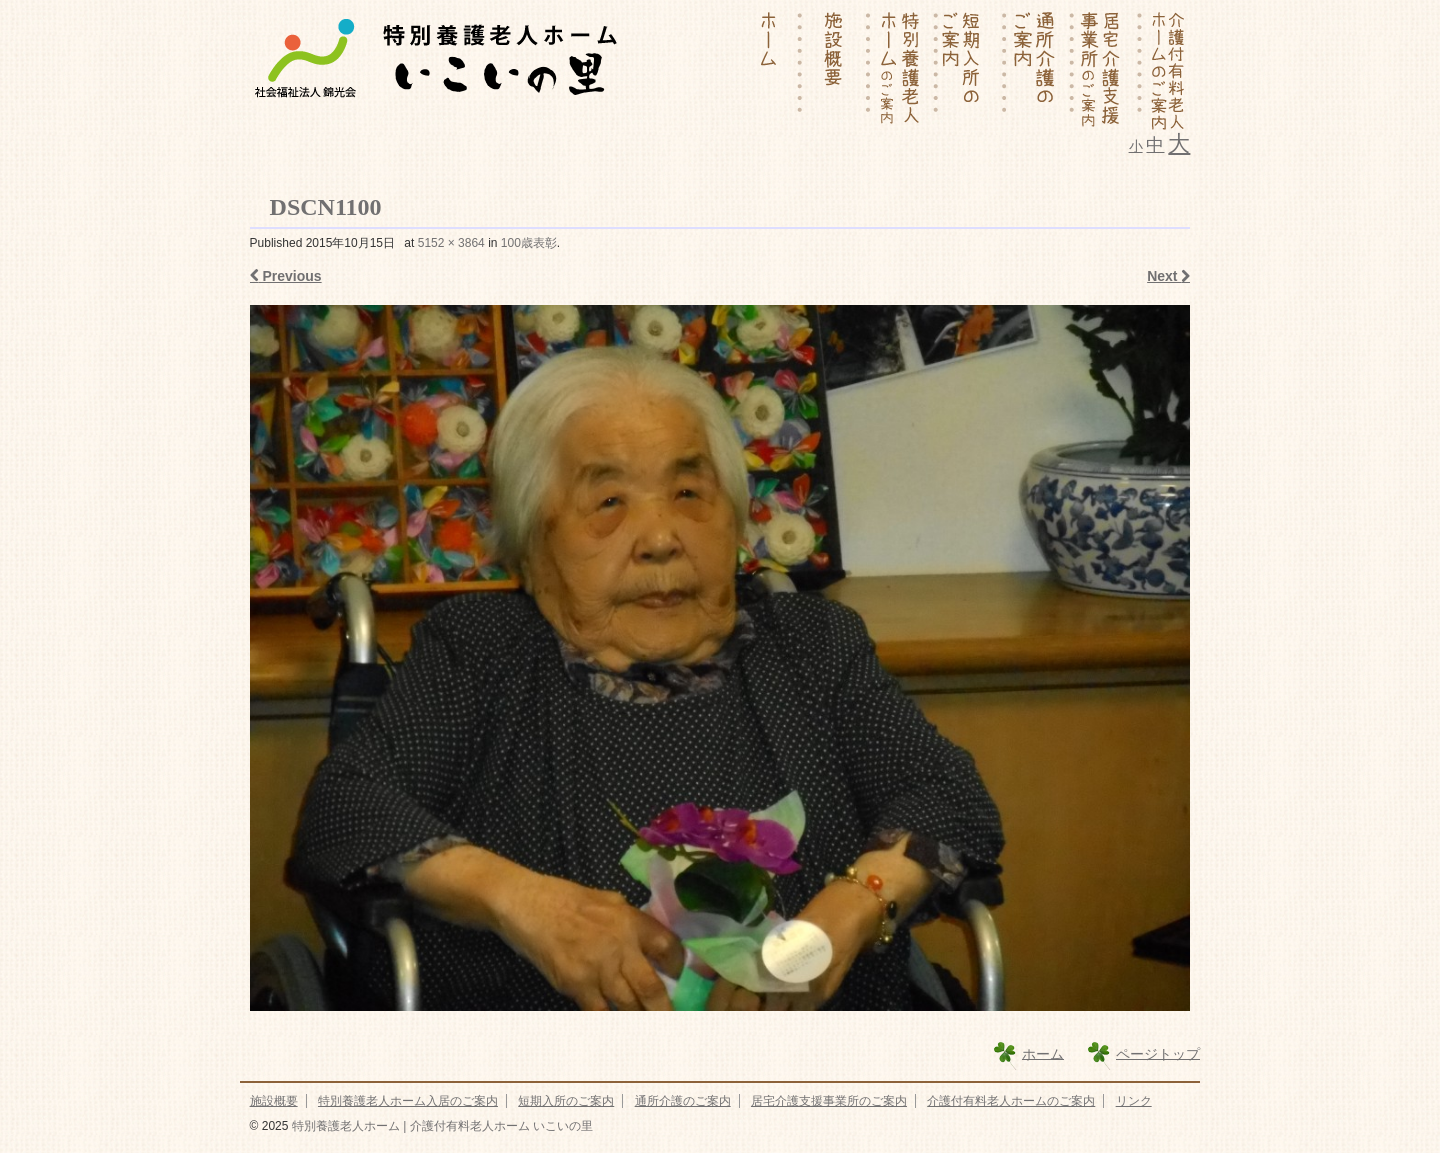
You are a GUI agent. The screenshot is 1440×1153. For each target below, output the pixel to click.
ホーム (1043, 1053)
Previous (286, 276)
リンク (1134, 1101)
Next (1168, 276)
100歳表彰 (529, 243)
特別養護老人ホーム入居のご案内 (408, 1101)
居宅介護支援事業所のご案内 (829, 1101)
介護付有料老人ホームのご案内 (1011, 1101)
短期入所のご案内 (566, 1101)
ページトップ (1158, 1053)
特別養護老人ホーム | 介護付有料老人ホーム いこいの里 (440, 1126)
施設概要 (274, 1101)
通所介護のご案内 (683, 1101)
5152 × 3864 (451, 243)
